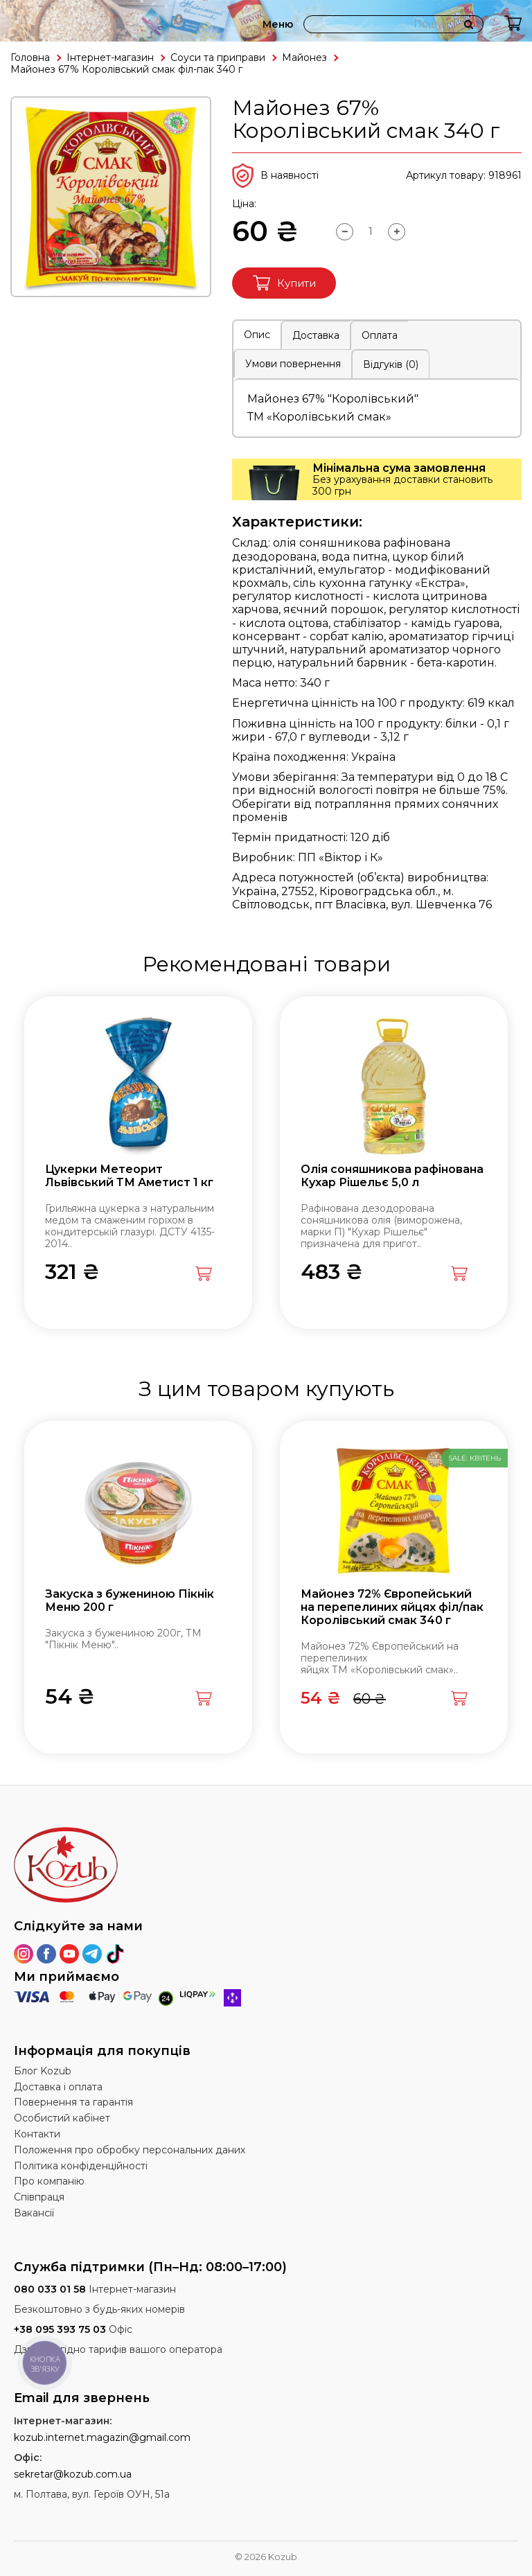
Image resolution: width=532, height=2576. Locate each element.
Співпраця (39, 2197)
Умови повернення (293, 364)
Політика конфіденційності (81, 2166)
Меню (278, 24)
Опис (257, 334)
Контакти (37, 2134)
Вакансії (34, 2213)
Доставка (315, 335)
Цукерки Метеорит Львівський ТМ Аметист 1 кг (129, 1176)
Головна (30, 57)
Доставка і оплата (58, 2087)
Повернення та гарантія (73, 2102)
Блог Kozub (42, 2071)
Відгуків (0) (390, 364)
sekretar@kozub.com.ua (73, 2474)
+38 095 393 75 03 (60, 2329)
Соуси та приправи (217, 57)
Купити (284, 283)
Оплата (380, 335)
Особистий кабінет (62, 2118)
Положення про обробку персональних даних (129, 2150)
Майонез (304, 57)
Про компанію (49, 2181)
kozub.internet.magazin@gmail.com (102, 2437)
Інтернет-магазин (110, 57)
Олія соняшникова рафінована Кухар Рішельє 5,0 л (392, 1176)
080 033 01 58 (50, 2289)
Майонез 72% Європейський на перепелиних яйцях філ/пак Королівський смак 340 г (392, 1607)
